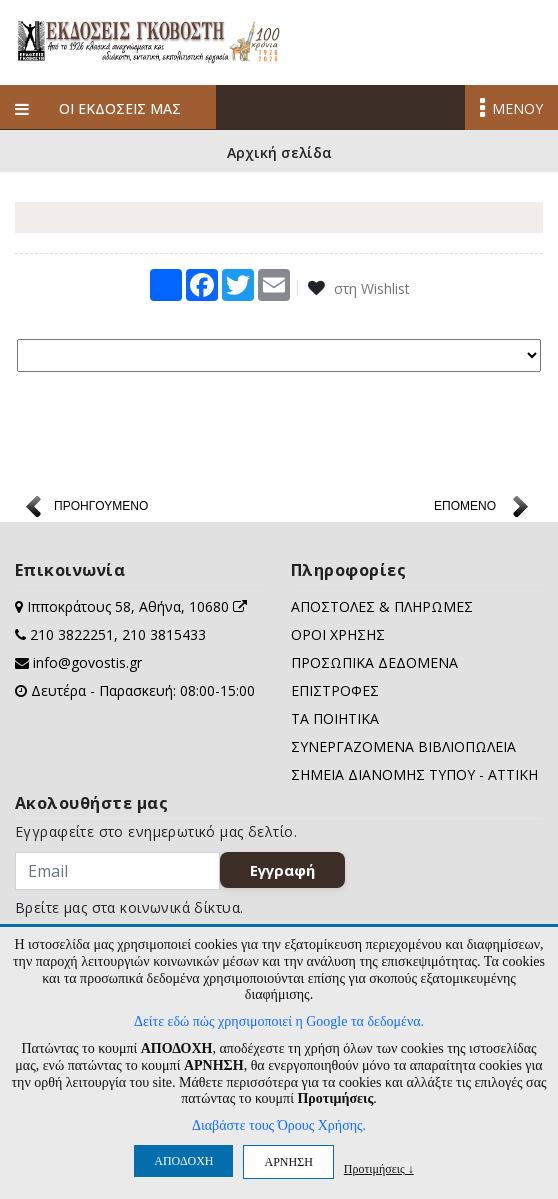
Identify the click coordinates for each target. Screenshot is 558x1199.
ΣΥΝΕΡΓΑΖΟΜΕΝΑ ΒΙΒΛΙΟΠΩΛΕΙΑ (403, 746)
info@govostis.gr (87, 662)
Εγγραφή (282, 870)
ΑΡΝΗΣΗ (288, 1162)
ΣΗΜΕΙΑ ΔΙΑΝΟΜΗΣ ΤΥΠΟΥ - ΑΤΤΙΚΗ (414, 774)
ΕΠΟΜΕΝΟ (465, 506)
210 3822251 (72, 634)
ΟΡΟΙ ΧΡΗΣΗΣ (338, 634)
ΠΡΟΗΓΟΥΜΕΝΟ (101, 506)
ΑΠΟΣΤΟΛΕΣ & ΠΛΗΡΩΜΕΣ (382, 606)
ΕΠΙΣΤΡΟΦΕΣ (335, 690)
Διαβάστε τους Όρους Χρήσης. (279, 1125)
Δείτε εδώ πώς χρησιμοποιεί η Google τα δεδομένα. (279, 1021)
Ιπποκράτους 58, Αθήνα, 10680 (137, 606)
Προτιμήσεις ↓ (379, 1168)
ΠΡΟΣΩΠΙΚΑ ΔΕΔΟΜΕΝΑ (374, 662)
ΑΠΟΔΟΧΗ (183, 1161)
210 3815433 (164, 634)
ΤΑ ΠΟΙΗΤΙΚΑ (335, 718)
